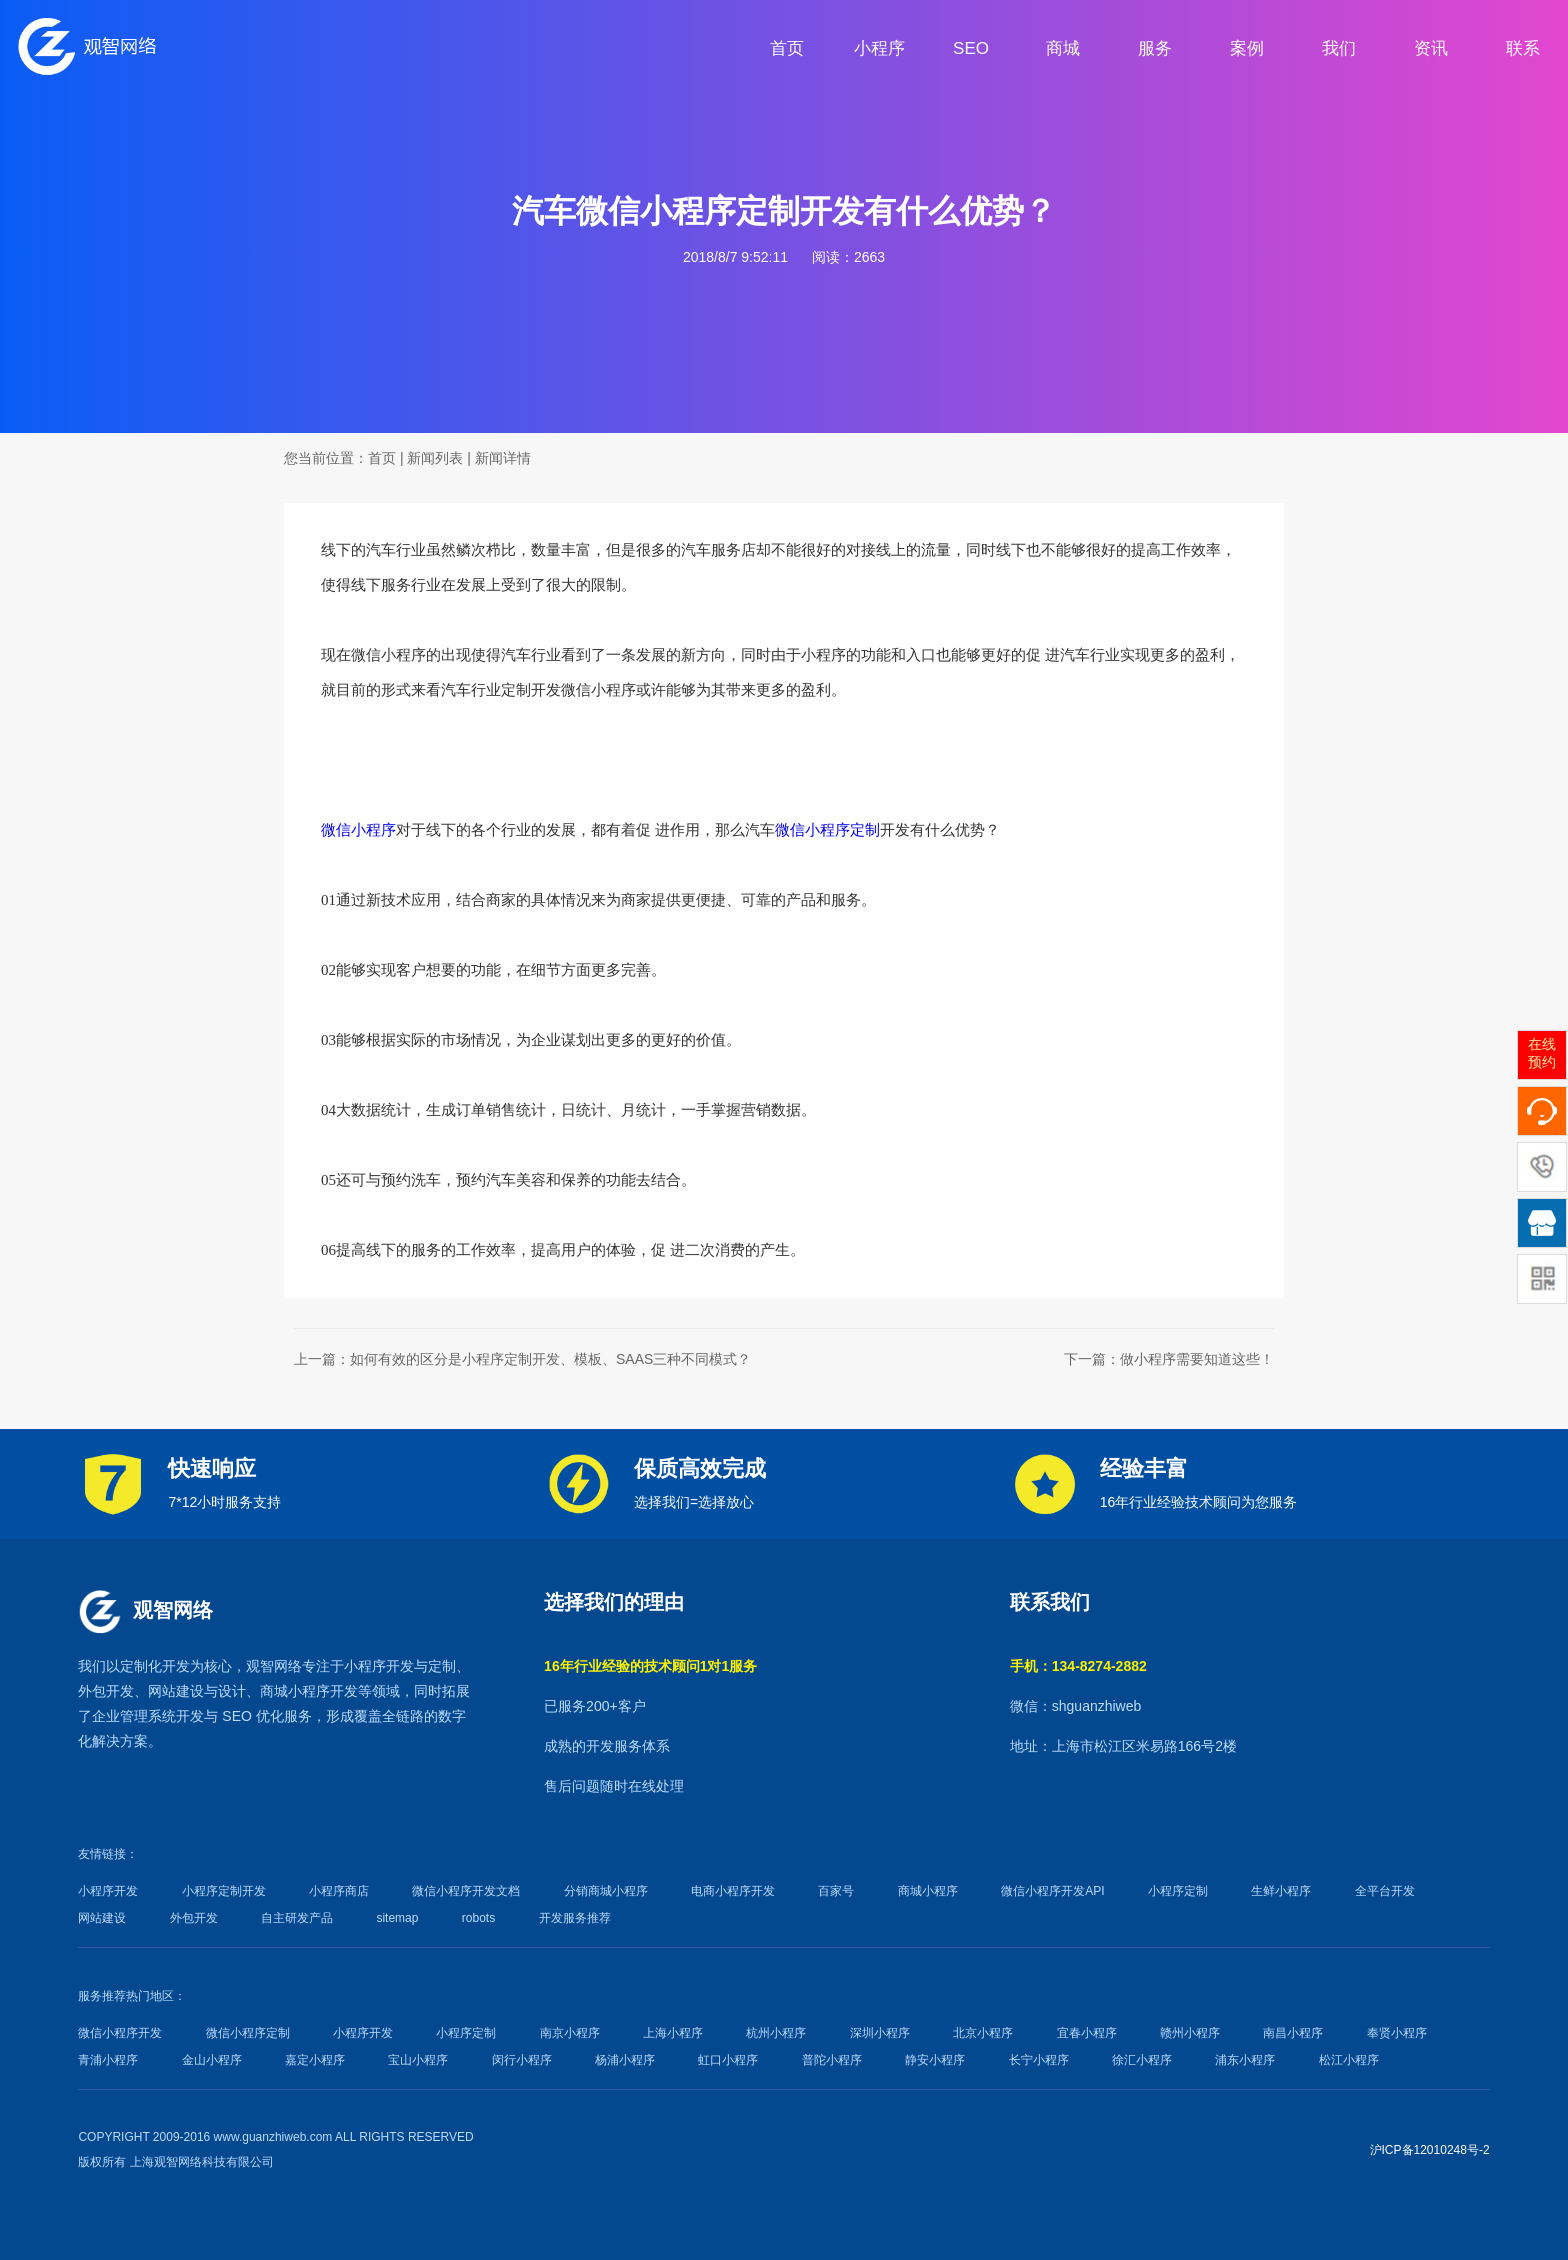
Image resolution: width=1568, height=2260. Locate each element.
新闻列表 (435, 458)
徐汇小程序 (1142, 2060)
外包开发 (194, 1918)
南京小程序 (570, 2033)
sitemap (397, 1918)
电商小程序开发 (733, 1891)
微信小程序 (358, 830)
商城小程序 (295, 1691)
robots (478, 1918)
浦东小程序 (1245, 2060)
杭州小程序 (776, 2033)
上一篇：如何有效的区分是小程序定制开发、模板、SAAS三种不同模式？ (522, 1359)
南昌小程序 (1293, 2033)
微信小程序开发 (120, 2033)
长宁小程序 (1039, 2060)
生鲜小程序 (1281, 1891)
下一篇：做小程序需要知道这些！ (1169, 1359)
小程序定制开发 (224, 1891)
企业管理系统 (134, 1716)
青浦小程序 (108, 2060)
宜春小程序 (1087, 2033)
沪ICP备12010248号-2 (1430, 2150)
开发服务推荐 (575, 1918)
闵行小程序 (522, 2060)
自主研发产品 (297, 1918)
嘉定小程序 (315, 2060)
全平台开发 (1385, 1891)
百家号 (836, 1891)
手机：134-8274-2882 (1078, 1666)
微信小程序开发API (1052, 1891)
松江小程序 (1349, 2060)
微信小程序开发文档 (466, 1891)
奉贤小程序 (1397, 2033)
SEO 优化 (252, 1716)
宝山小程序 (418, 2060)
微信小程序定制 (827, 830)
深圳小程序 (880, 2033)
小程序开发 (379, 1666)
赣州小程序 (1190, 2033)
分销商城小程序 (606, 1891)
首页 (382, 458)
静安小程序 (935, 2060)
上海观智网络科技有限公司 (202, 2162)
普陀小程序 (832, 2060)
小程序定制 (1178, 1891)
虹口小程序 (728, 2060)
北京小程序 (983, 2033)
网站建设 (176, 1691)
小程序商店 (339, 1891)
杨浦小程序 (625, 2060)
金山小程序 (212, 2060)
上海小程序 (673, 2033)
